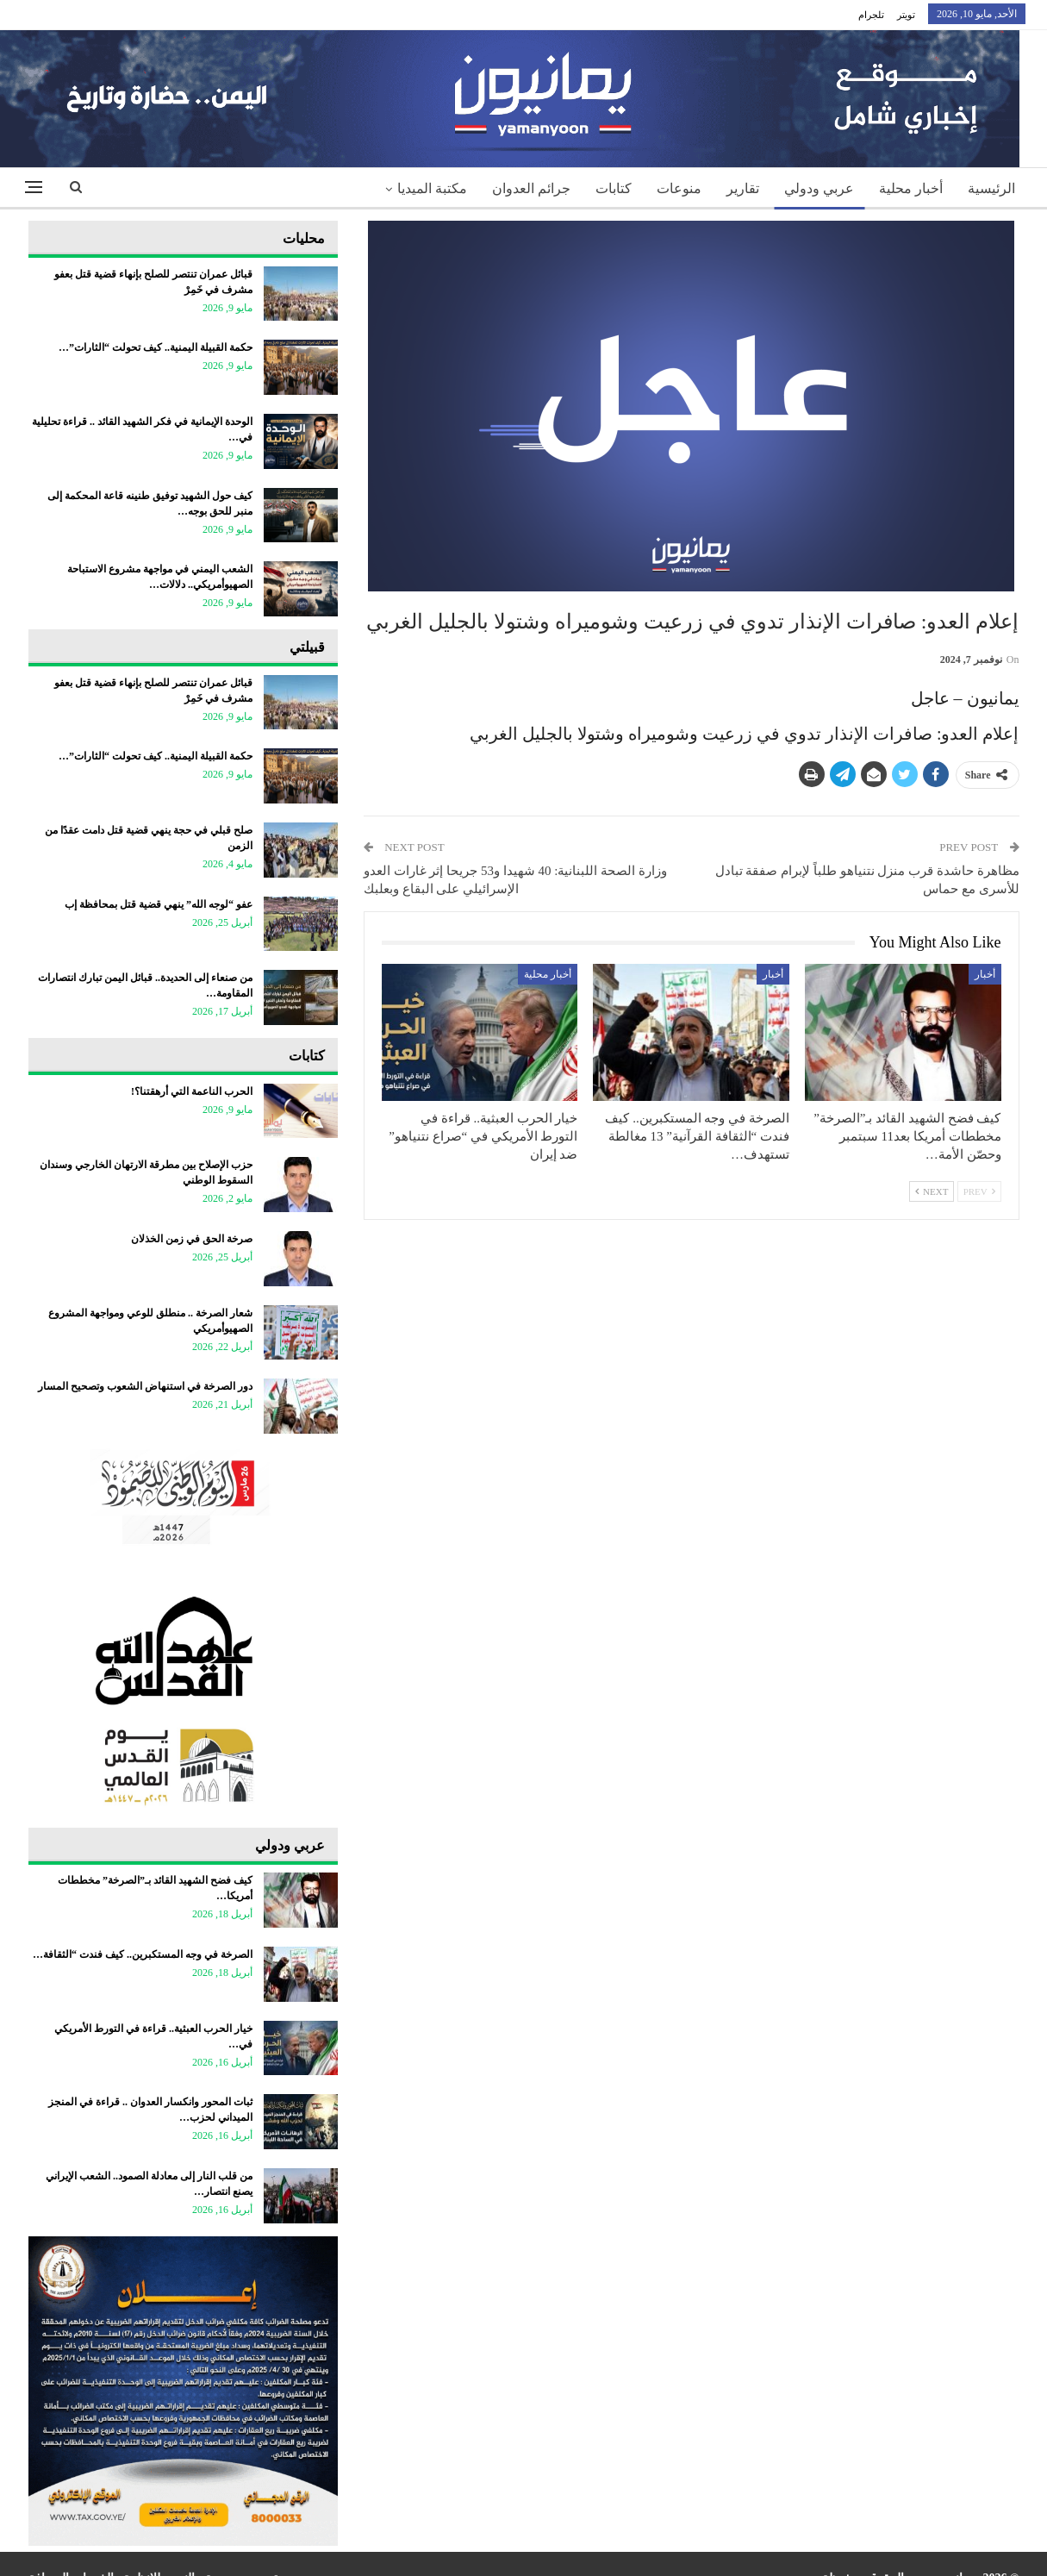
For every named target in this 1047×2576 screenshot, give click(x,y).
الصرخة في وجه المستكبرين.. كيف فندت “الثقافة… (142, 1954)
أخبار (985, 974)
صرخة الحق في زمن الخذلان (191, 1239)
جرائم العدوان (531, 188)
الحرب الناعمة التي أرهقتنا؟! (191, 1091)
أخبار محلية (911, 188)
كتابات (613, 188)
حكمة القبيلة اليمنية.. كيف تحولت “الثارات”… (155, 347)
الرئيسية (991, 188)
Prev (979, 1191)
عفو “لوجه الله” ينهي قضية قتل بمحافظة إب (158, 904)
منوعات (679, 188)
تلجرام (871, 14)
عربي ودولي (819, 188)
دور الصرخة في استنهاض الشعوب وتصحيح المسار (145, 1386)
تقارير (742, 188)
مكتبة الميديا (432, 188)
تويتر (906, 14)
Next (931, 1191)
